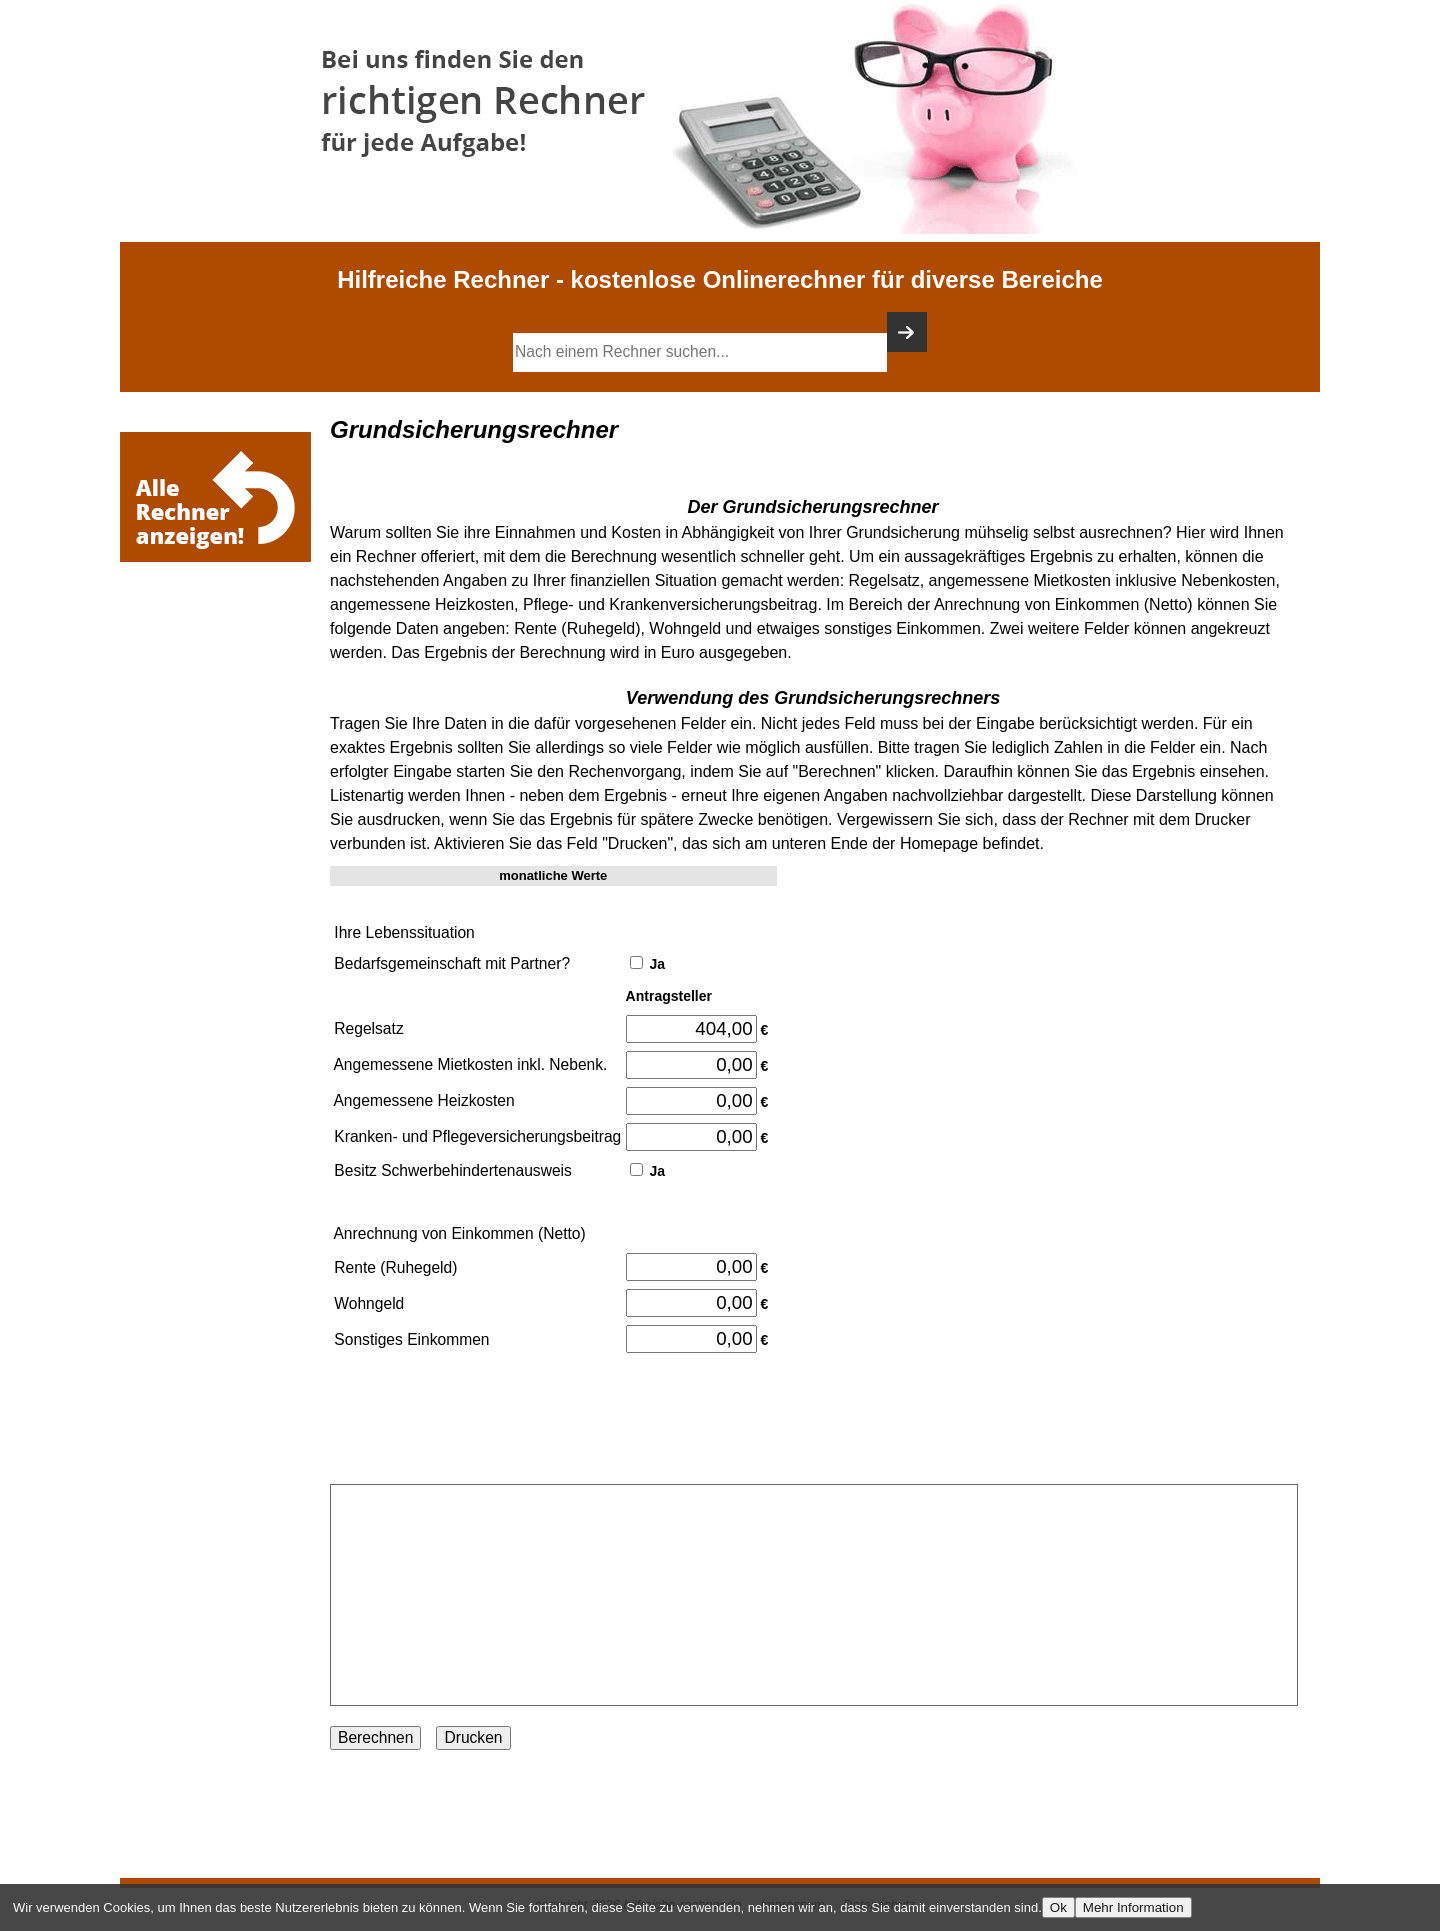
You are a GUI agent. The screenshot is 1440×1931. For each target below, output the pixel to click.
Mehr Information (1133, 1907)
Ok (1058, 1907)
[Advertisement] (220, 627)
